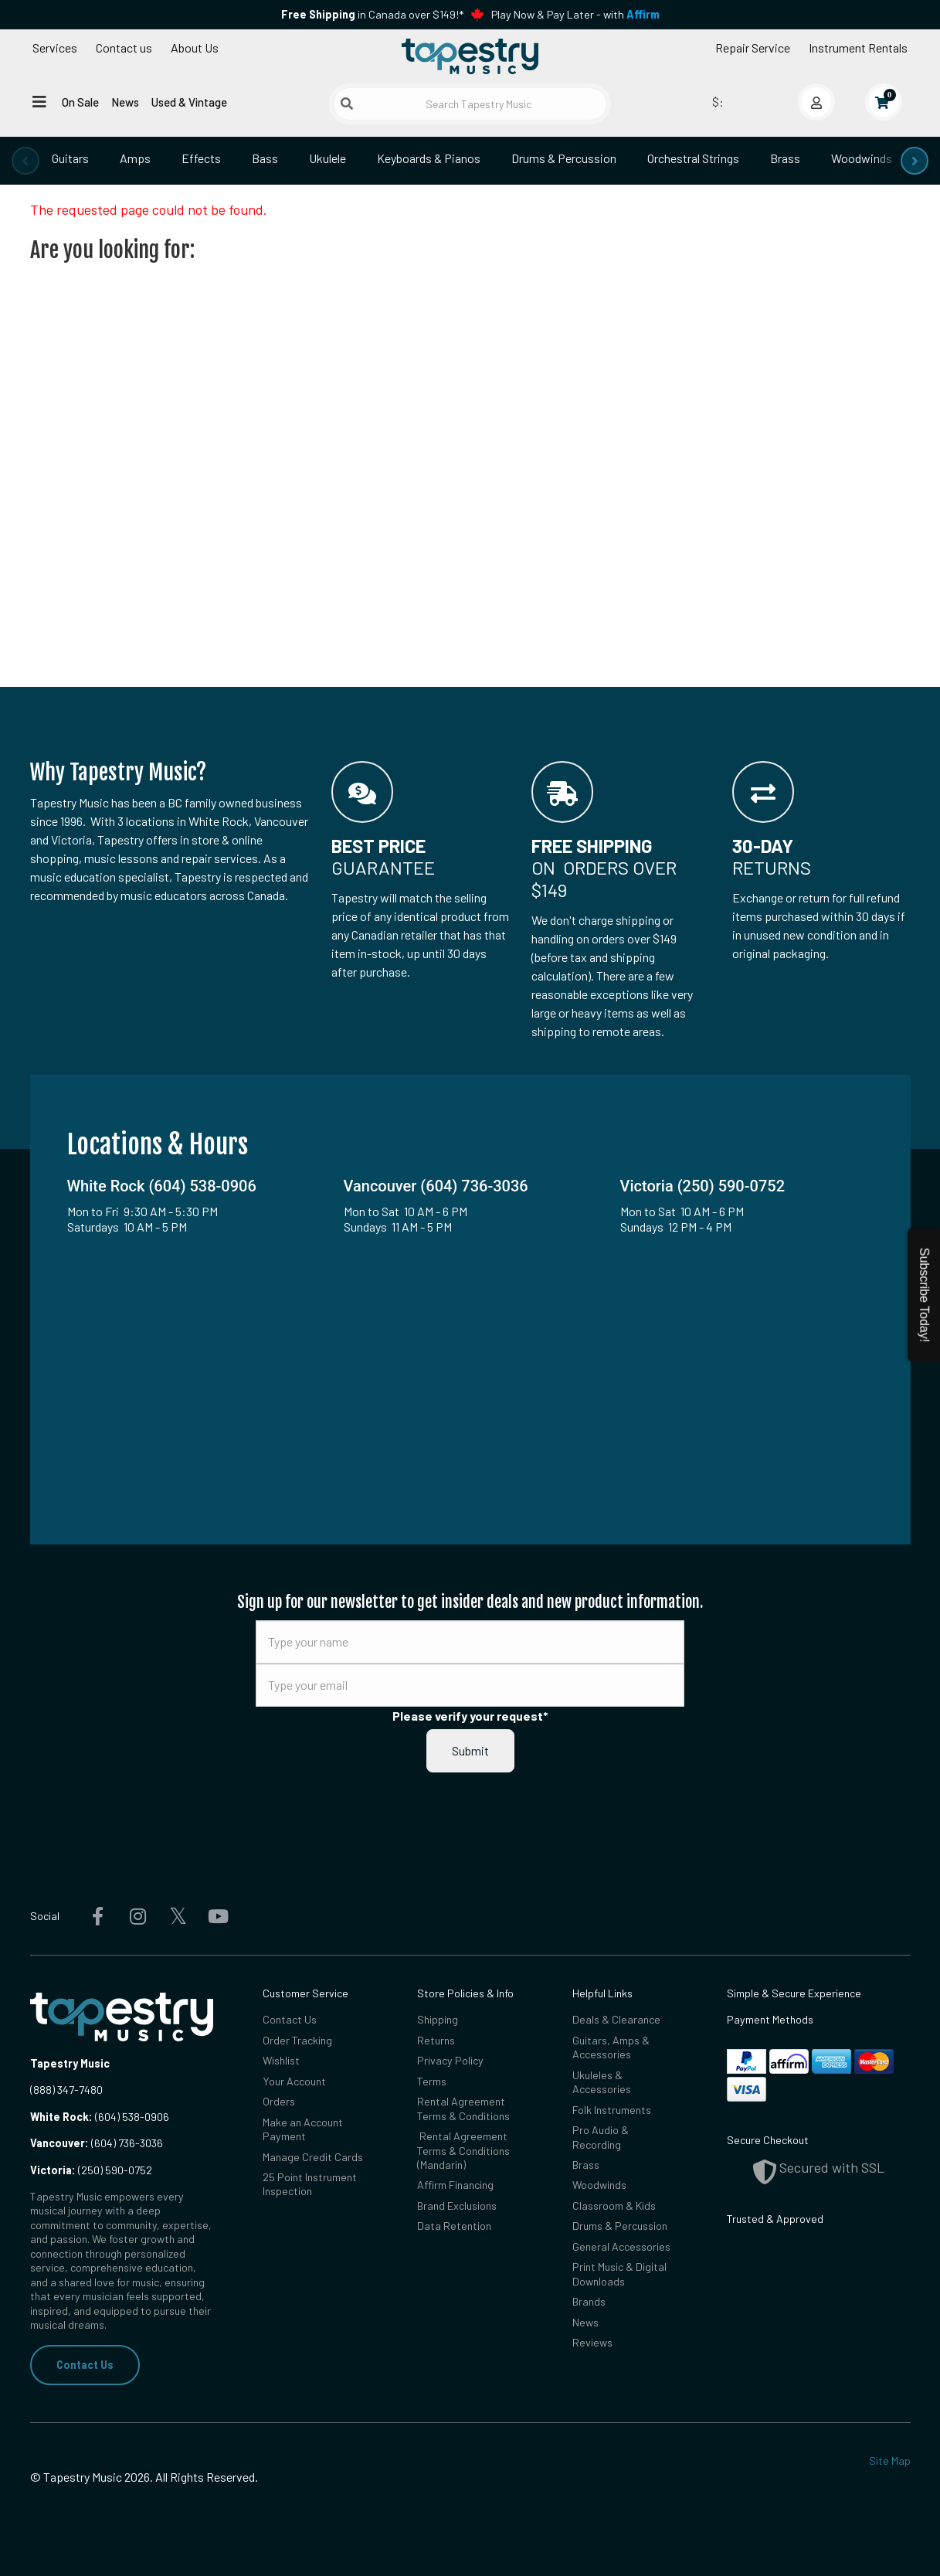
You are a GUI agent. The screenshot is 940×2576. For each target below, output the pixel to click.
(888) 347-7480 (66, 2089)
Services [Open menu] (54, 47)
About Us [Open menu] (195, 47)
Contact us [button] (124, 47)
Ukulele (327, 158)
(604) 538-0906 (99, 2116)
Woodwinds (861, 158)
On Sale (80, 102)
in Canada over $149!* (372, 14)
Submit (470, 1750)
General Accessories (621, 2246)
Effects (201, 158)
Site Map (890, 2460)
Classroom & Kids (614, 2205)
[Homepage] (470, 56)
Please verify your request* (470, 1715)
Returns (436, 2040)
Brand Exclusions (457, 2205)
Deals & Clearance (616, 2019)
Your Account (294, 2081)
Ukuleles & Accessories (601, 2081)
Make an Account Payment (303, 2129)
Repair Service (752, 47)
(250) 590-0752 (91, 2170)
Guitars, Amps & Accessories (611, 2047)
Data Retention (454, 2225)
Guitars (70, 158)
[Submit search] (347, 103)
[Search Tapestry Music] (470, 104)
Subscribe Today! (924, 1295)
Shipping (437, 2019)
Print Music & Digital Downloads (619, 2273)
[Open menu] (39, 101)
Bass (265, 158)
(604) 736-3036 (96, 2142)
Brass (785, 158)
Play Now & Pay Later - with (575, 14)
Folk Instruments (611, 2109)
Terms (431, 2081)
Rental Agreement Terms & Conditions (463, 2108)
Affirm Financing (455, 2184)
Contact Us (85, 2364)
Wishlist (281, 2060)
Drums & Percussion (563, 158)
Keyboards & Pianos (428, 158)
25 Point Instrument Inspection (310, 2183)
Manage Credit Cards (313, 2156)
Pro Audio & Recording (600, 2136)
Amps (135, 158)
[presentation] (25, 161)
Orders (279, 2101)
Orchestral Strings (693, 158)
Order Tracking (297, 2040)
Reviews (592, 2342)
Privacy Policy (450, 2060)
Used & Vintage (189, 102)
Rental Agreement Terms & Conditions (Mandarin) (463, 2150)
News (125, 102)
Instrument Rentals (858, 47)
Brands (589, 2301)
